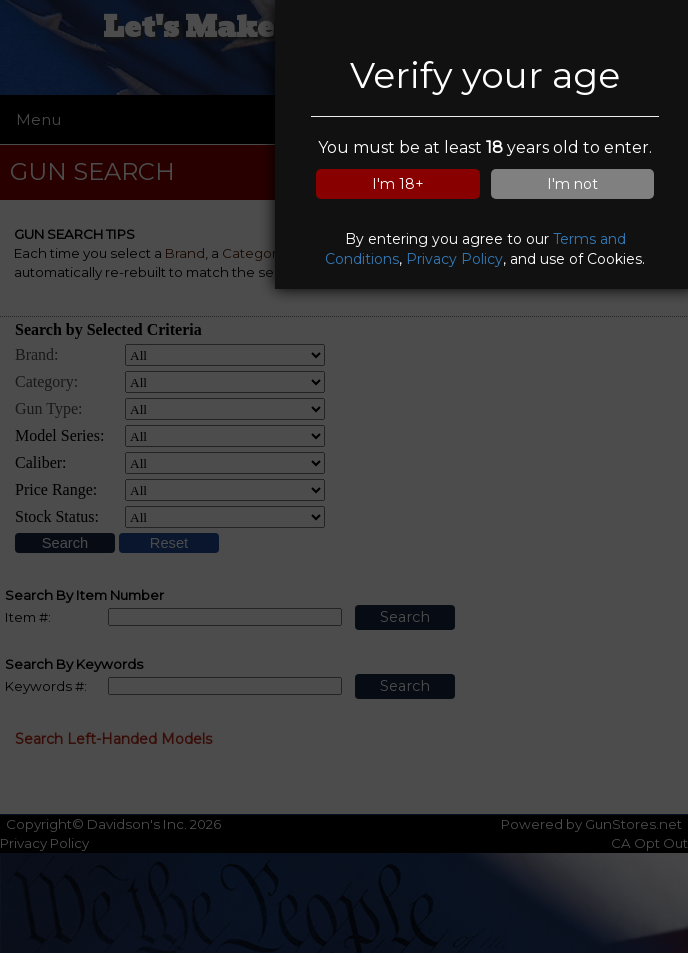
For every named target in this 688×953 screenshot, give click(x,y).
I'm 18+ (398, 184)
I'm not (572, 184)
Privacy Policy (454, 259)
